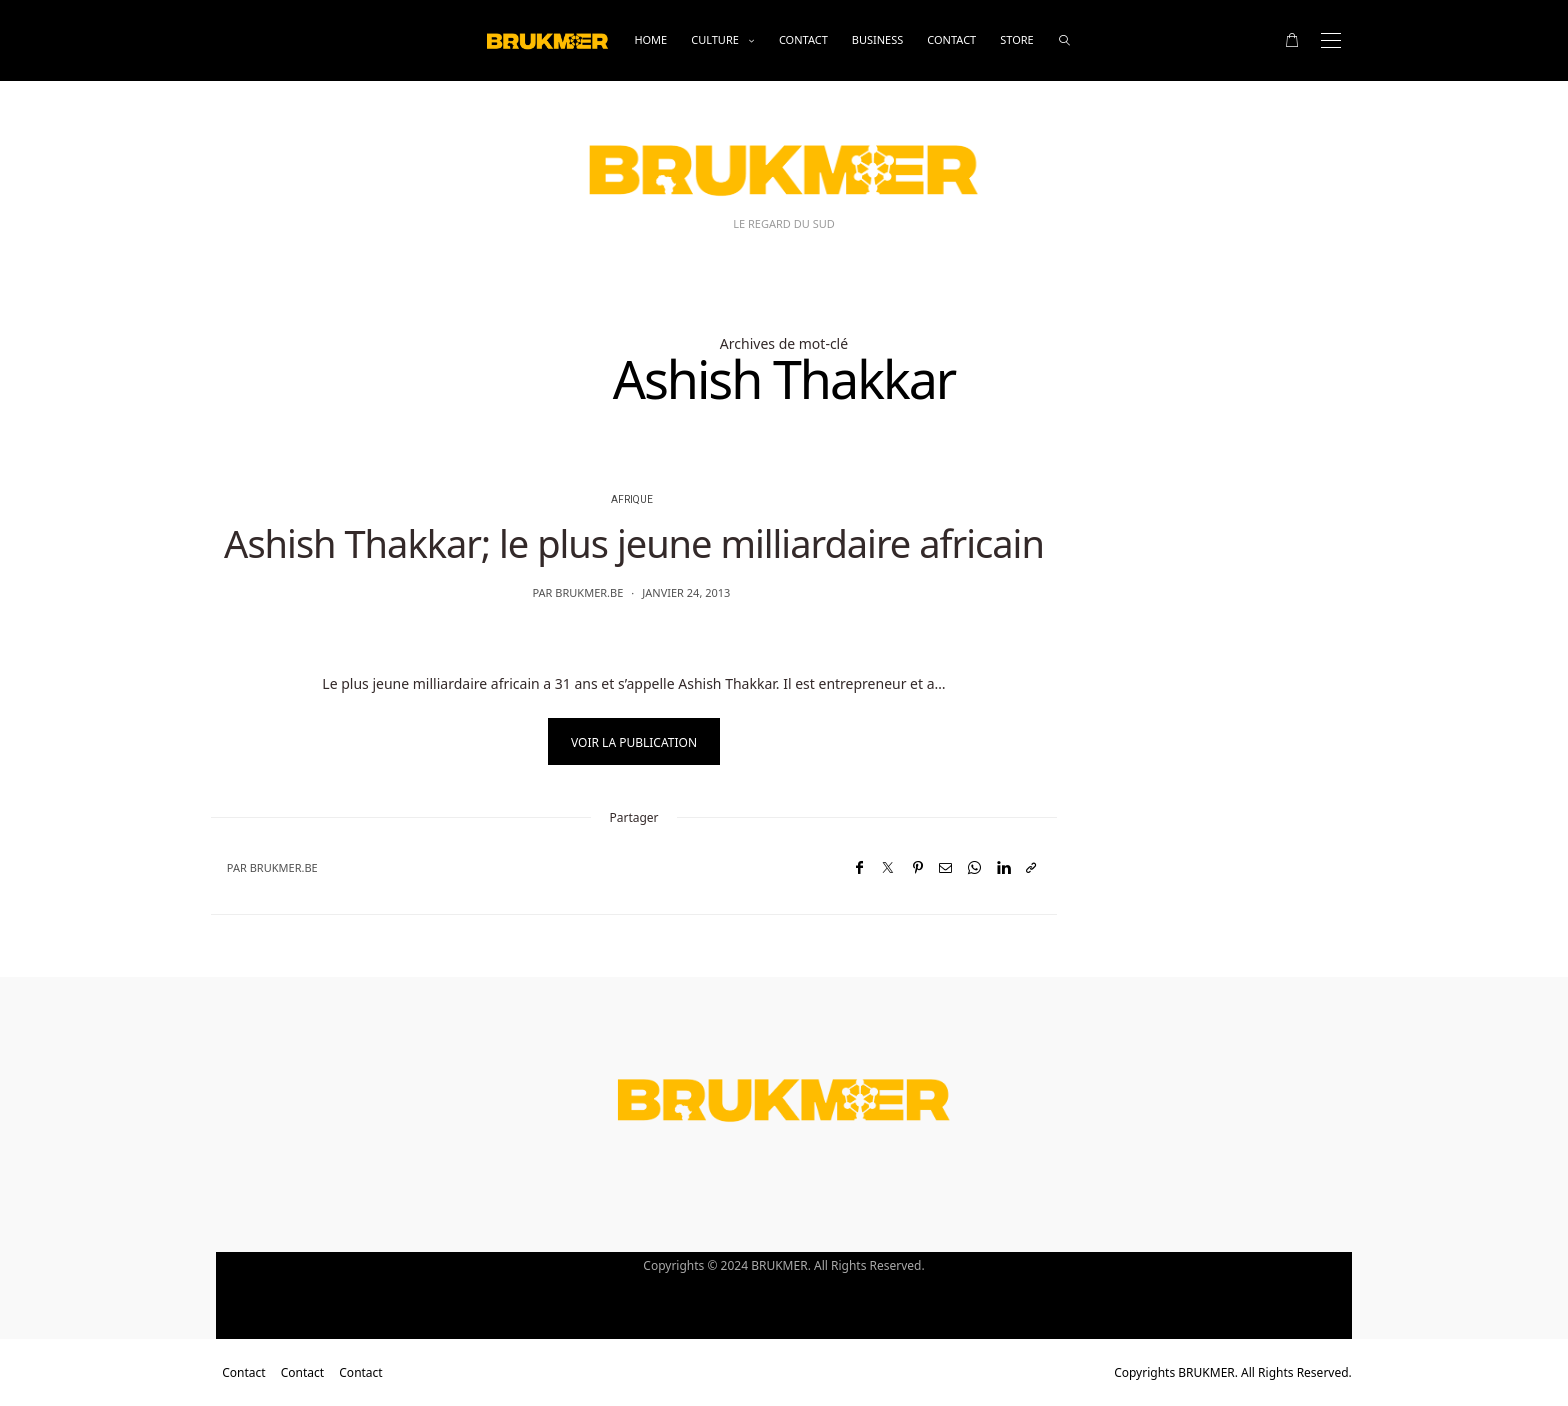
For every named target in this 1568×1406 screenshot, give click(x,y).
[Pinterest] (918, 867)
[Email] (945, 867)
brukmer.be (589, 592)
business (878, 39)
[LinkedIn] (1003, 867)
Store (1016, 39)
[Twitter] (888, 867)
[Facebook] (859, 867)
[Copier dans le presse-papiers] (1031, 867)
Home (650, 39)
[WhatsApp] (974, 867)
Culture (715, 39)
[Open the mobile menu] (1331, 40)
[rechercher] (1064, 40)
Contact (803, 39)
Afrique (632, 500)
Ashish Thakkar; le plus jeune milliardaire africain (634, 543)
